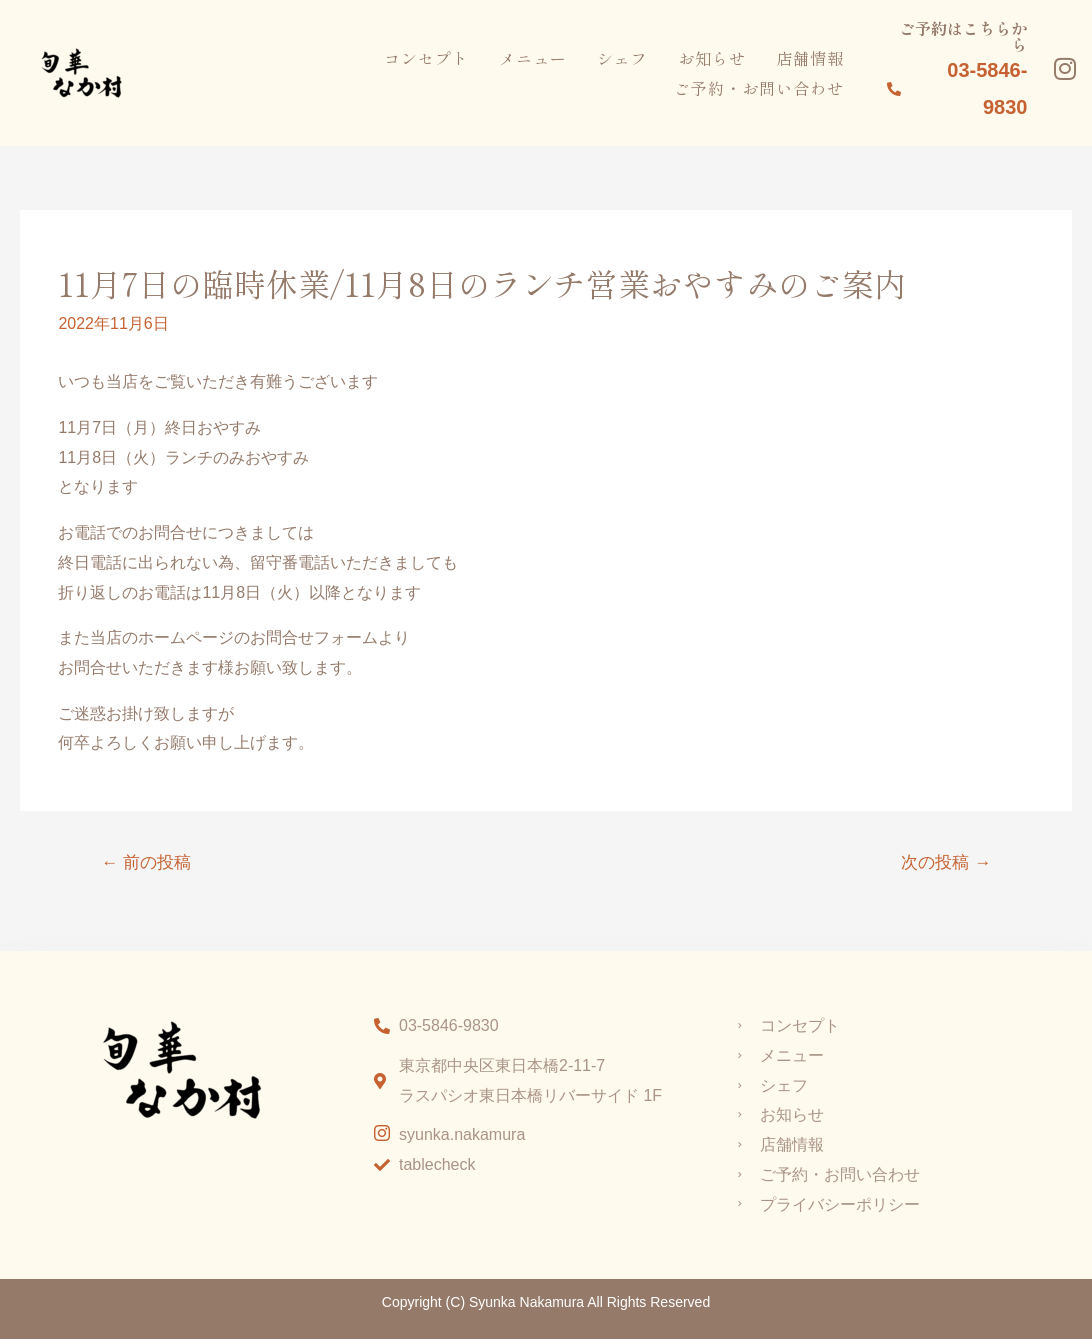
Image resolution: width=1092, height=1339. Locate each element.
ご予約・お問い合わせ (759, 87)
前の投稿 (146, 862)
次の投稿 (946, 862)
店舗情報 (810, 57)
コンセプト (426, 57)
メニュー (533, 57)
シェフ (622, 57)
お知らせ (712, 57)
